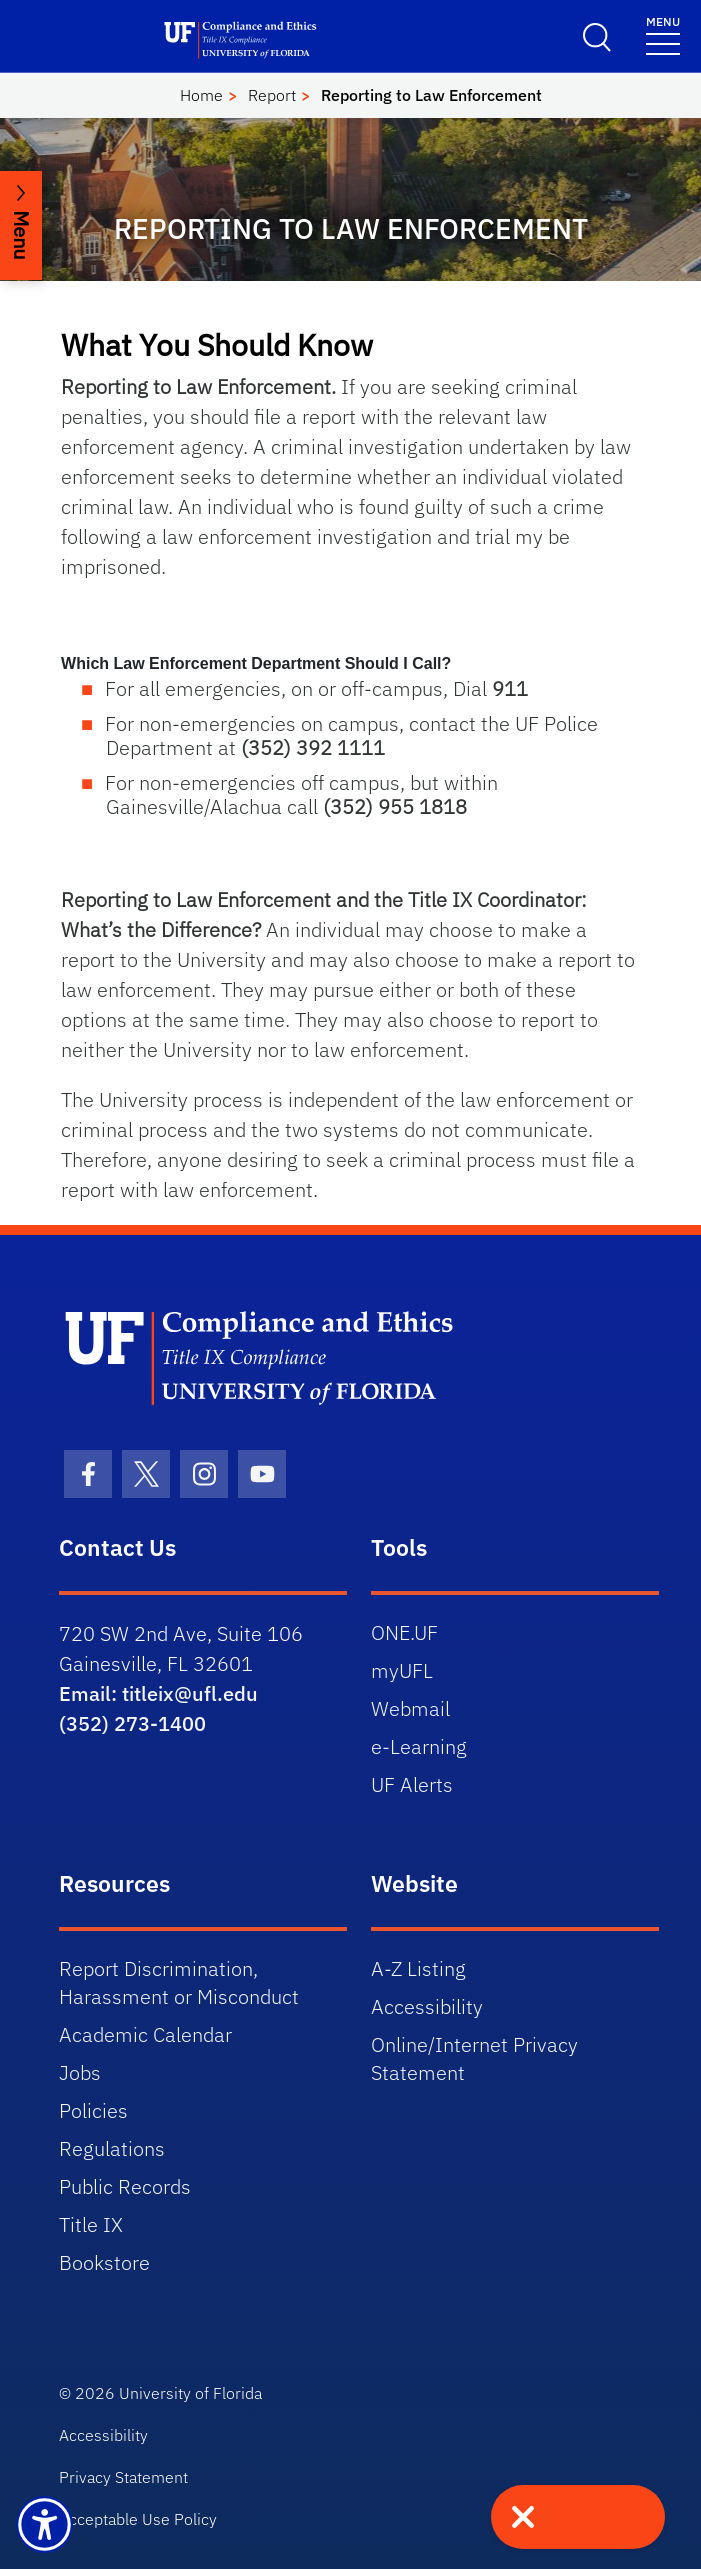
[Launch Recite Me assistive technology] (44, 2524)
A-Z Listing (418, 1968)
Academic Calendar (145, 2034)
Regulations (112, 2148)
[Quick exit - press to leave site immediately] (578, 2517)
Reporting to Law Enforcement (431, 95)
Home (201, 95)
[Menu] (663, 34)
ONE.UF (404, 1632)
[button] (350, 664)
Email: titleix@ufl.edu (158, 1693)
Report (272, 95)
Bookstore (104, 2262)
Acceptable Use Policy (138, 2519)
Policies (93, 2110)
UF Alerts (412, 1784)
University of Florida (190, 2393)
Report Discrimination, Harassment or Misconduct (179, 1982)
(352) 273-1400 (132, 1723)
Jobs (80, 2072)
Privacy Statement (123, 2477)
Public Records (125, 2186)
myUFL (402, 1670)
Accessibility (427, 2006)
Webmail (410, 1708)
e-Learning (419, 1746)
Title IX (91, 2224)
